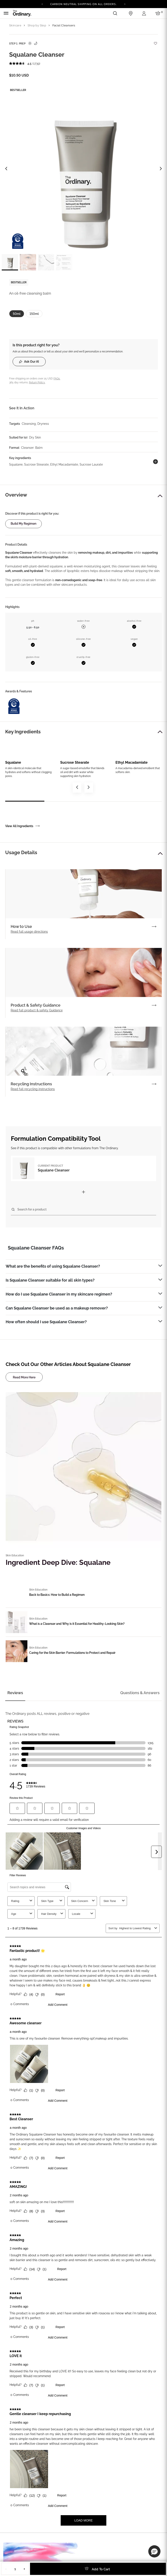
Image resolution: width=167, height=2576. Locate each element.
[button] (160, 496)
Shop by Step (37, 25)
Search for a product (32, 1209)
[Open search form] (115, 13)
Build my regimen (23, 523)
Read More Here (24, 1377)
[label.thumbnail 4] (64, 262)
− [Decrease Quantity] (6, 2569)
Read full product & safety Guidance (37, 1010)
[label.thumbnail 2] (28, 262)
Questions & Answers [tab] (140, 1692)
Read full (29, 931)
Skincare (15, 25)
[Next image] (161, 168)
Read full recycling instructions (33, 1089)
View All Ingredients (19, 826)
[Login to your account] (144, 13)
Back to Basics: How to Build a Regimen (57, 1594)
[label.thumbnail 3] (46, 262)
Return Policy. (37, 382)
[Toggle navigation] (6, 13)
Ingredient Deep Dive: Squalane (58, 1562)
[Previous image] (6, 168)
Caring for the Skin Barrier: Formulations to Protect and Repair (72, 1652)
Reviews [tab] (15, 1692)
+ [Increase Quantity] (24, 2569)
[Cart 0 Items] (158, 13)
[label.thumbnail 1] (10, 262)
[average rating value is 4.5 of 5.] (20, 64)
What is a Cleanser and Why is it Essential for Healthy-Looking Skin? (77, 1623)
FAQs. (56, 378)
